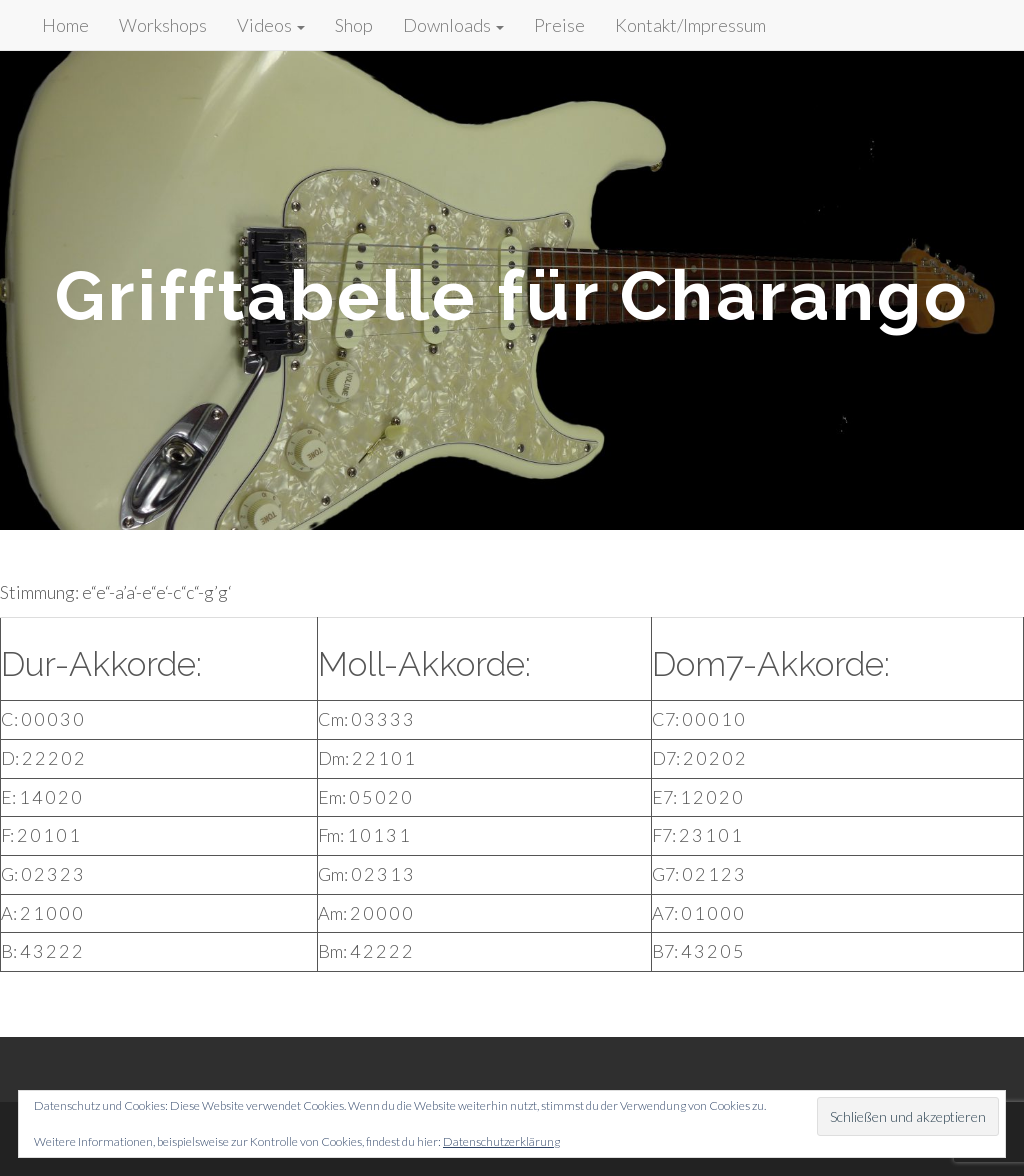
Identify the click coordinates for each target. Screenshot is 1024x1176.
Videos (271, 25)
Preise (559, 25)
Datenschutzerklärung (501, 1141)
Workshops (163, 25)
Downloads (453, 25)
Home (65, 25)
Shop (354, 25)
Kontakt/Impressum (690, 25)
